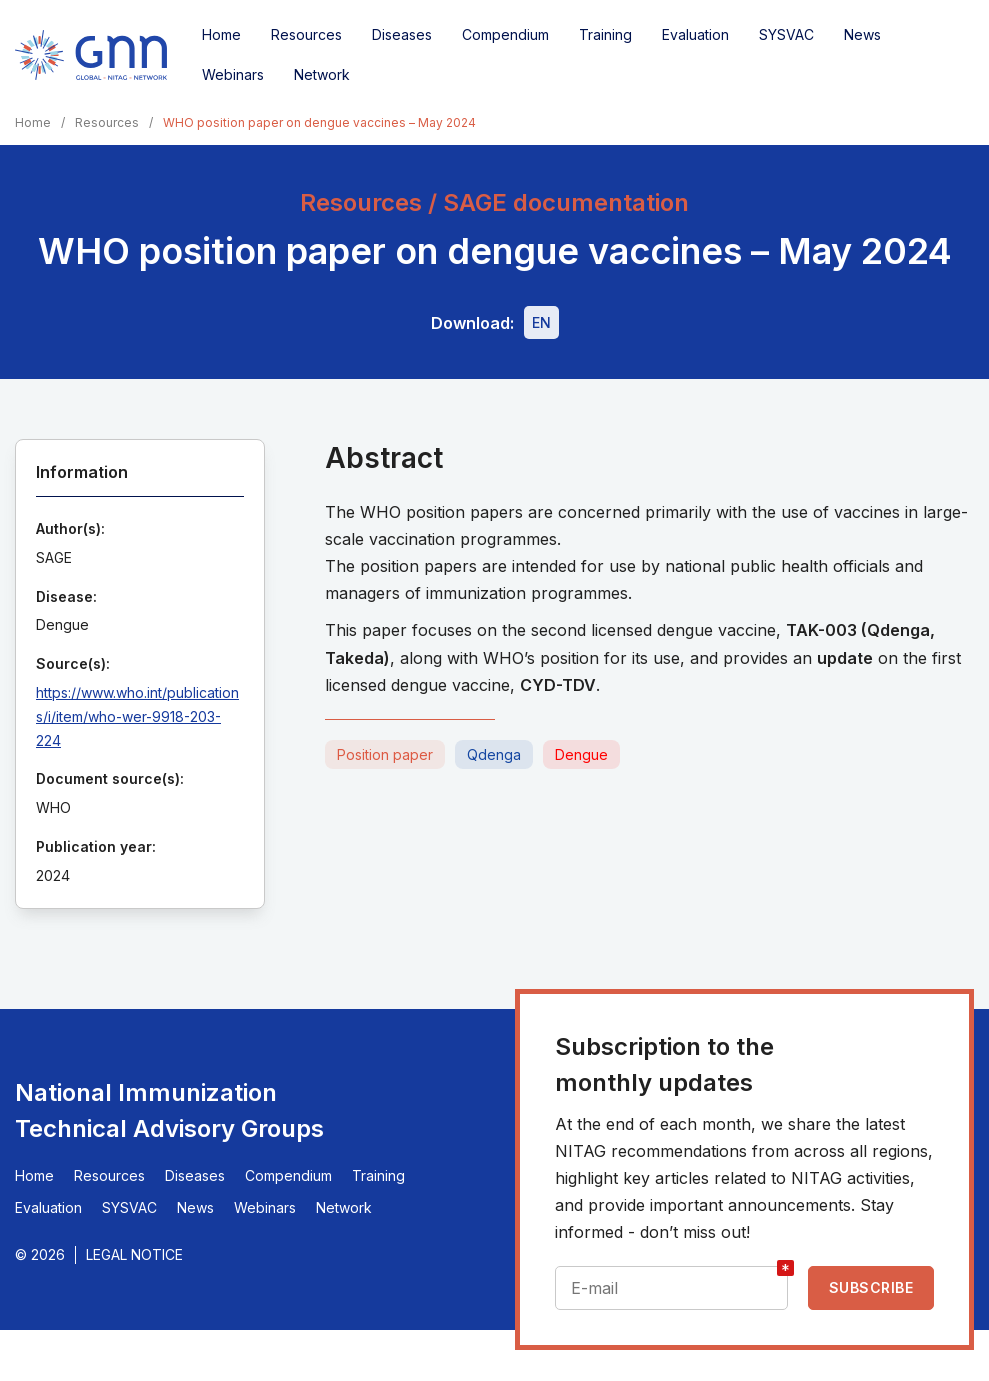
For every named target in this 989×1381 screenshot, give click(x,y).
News (862, 34)
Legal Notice (134, 1254)
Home (221, 34)
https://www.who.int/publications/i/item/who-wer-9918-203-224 (137, 716)
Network (322, 74)
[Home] (91, 55)
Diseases (402, 34)
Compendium (505, 34)
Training (605, 34)
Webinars (233, 74)
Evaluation (695, 34)
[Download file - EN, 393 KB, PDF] (541, 322)
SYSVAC (786, 34)
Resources (306, 34)
